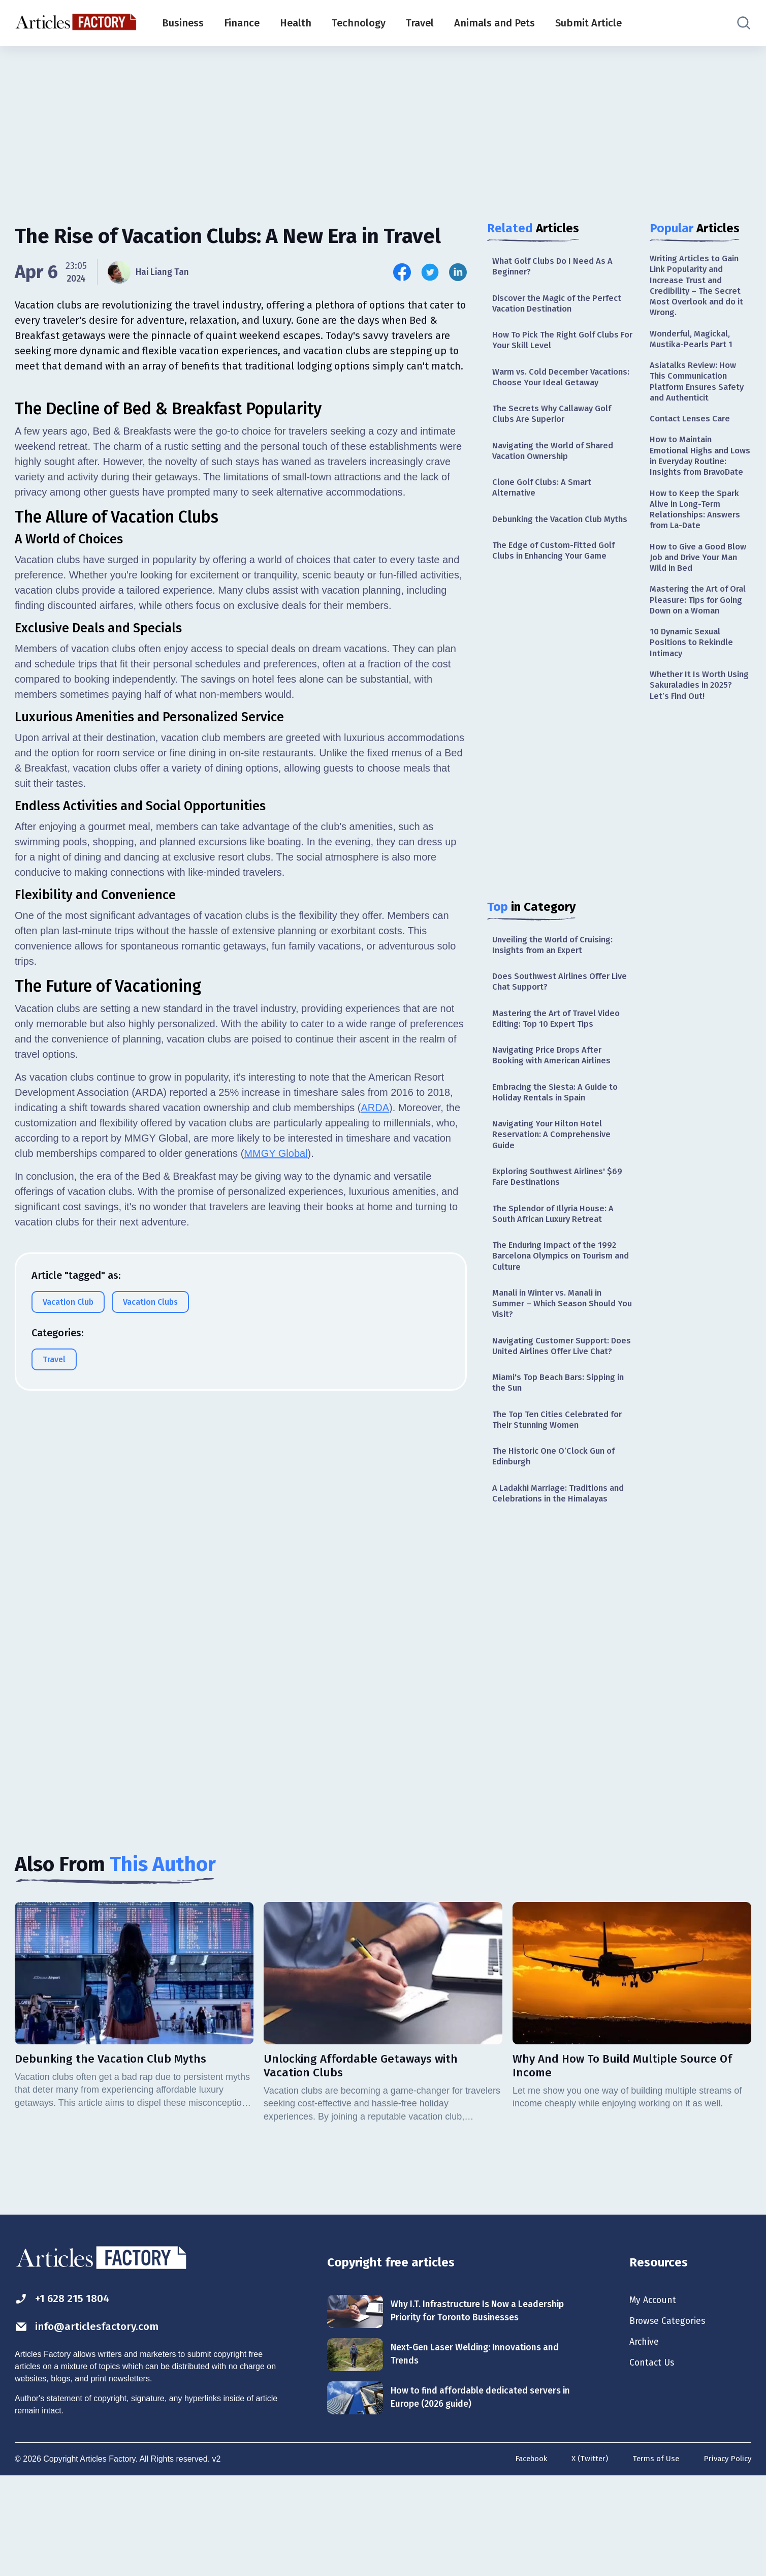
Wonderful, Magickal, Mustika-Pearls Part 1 (693, 345)
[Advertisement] (383, 124)
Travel (420, 23)
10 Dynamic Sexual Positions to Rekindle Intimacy (694, 696)
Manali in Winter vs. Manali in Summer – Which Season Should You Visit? (559, 1368)
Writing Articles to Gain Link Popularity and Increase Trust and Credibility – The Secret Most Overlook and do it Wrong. (698, 288)
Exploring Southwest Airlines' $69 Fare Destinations (562, 1233)
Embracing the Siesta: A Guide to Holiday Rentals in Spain (560, 1143)
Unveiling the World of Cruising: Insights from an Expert (558, 987)
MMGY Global (275, 1406)
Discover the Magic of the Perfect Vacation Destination (562, 306)
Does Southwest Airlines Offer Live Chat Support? (555, 1026)
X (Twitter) (583, 2559)
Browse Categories (672, 2414)
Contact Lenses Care (692, 432)
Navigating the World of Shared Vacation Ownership (558, 474)
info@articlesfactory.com (96, 2419)
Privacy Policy (725, 2559)
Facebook (521, 2559)
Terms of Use (651, 2559)
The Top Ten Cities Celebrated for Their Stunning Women (561, 1503)
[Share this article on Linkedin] (458, 272)
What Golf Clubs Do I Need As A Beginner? (557, 267)
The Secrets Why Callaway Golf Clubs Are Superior (556, 435)
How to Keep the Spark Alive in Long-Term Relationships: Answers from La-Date (698, 541)
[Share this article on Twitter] (430, 272)
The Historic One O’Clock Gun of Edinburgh (559, 1542)
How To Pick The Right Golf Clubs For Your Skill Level (560, 345)
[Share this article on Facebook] (402, 272)
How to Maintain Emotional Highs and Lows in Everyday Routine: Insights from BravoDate (696, 477)
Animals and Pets (494, 23)
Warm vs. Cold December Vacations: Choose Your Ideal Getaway (552, 390)
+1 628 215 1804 (67, 2390)
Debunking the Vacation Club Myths (551, 552)
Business (183, 23)
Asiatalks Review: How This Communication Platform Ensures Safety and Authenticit (700, 392)
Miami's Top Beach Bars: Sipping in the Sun (559, 1464)
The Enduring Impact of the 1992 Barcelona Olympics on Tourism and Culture (559, 1317)
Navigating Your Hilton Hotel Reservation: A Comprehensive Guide (555, 1188)
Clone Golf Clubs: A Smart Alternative (545, 513)
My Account (655, 2391)
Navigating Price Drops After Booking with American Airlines (557, 1104)
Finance (242, 23)
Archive (646, 2436)
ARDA (375, 1360)
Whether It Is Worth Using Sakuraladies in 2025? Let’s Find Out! (694, 742)
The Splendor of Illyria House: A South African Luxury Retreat (558, 1272)
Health (295, 23)
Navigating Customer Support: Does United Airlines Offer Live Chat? (557, 1419)
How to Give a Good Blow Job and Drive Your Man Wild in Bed (700, 593)
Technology (359, 23)
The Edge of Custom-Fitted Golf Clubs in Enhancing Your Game (558, 591)
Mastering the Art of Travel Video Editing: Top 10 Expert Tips (561, 1065)
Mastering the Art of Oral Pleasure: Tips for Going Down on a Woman (696, 645)
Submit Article (588, 23)
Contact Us (654, 2458)
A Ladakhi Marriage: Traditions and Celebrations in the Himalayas (563, 1581)
